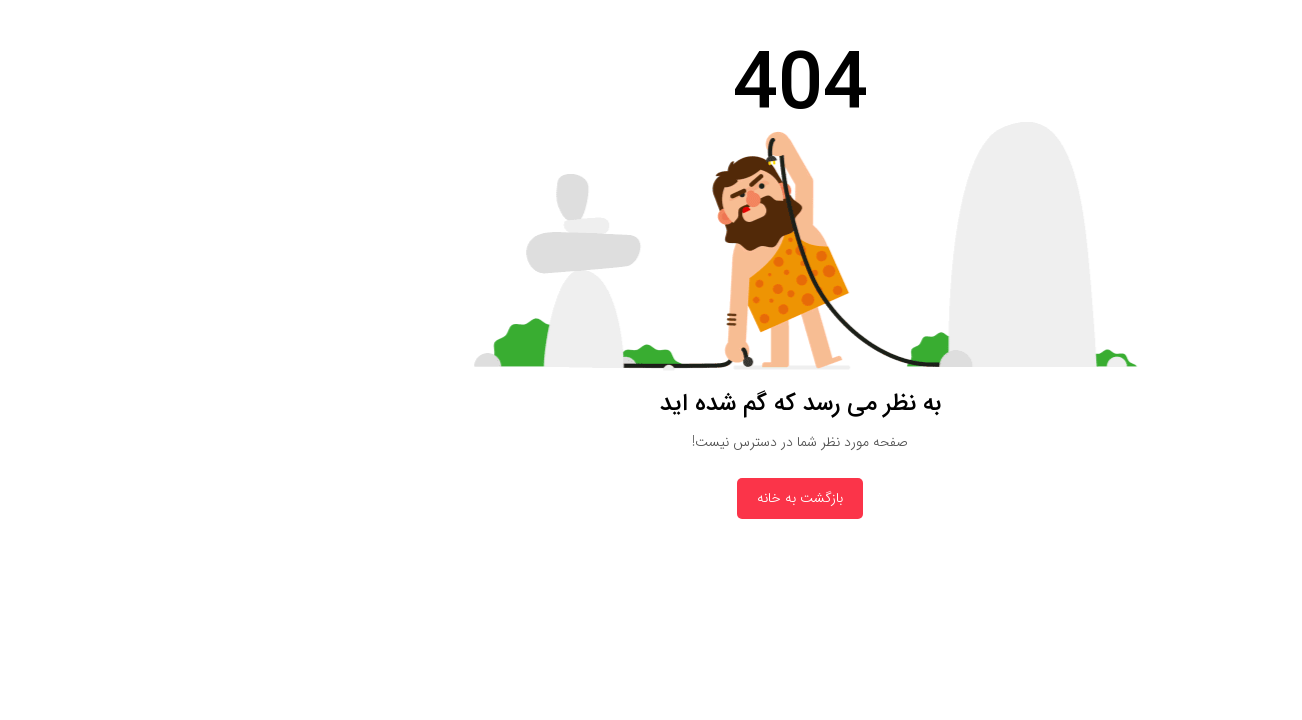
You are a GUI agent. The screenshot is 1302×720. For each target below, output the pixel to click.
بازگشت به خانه (651, 498)
